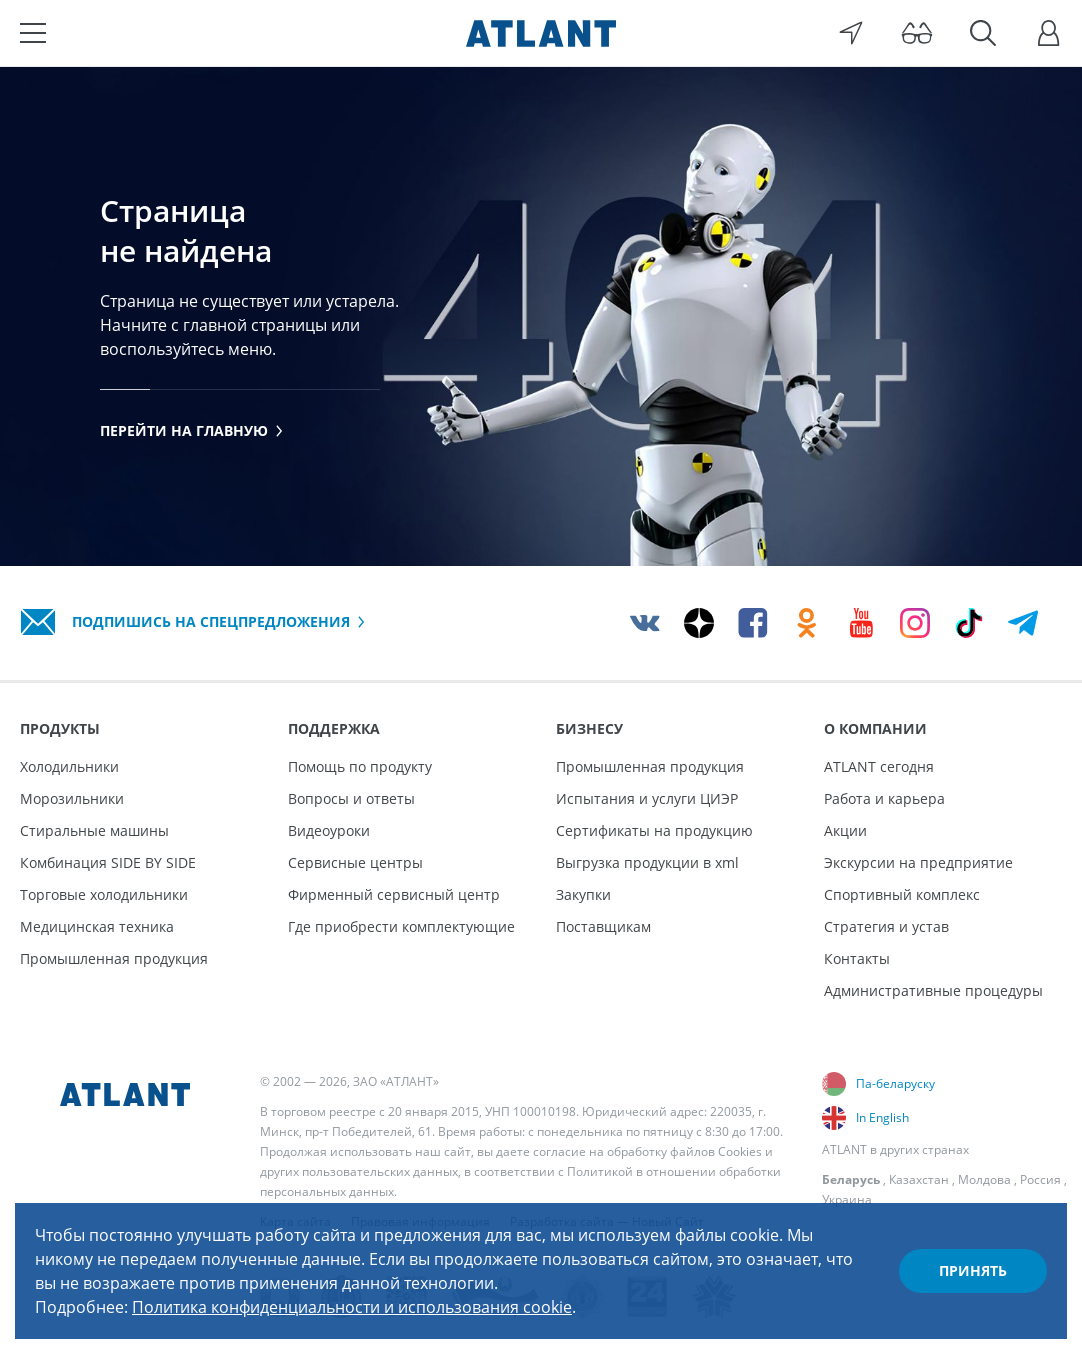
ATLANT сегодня (879, 766)
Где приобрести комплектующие (401, 926)
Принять (973, 1270)
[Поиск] (983, 33)
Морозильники (72, 798)
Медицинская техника (97, 926)
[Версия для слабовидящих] (917, 33)
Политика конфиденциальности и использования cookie (352, 1307)
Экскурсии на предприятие (918, 862)
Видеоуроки (329, 830)
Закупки (583, 894)
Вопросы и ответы (351, 798)
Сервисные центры (355, 862)
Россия (1040, 1179)
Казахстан (919, 1179)
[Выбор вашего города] (851, 33)
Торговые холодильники (104, 894)
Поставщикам (603, 926)
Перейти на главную (191, 430)
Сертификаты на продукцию (654, 830)
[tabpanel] (541, 316)
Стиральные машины (94, 830)
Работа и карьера (884, 798)
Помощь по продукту (360, 766)
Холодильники (69, 766)
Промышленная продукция (114, 958)
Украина (847, 1199)
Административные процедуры (933, 990)
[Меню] (33, 33)
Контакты (857, 958)
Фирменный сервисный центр (394, 894)
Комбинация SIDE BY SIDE (108, 862)
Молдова (984, 1179)
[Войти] (1049, 33)
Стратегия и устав (886, 926)
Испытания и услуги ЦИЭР (647, 798)
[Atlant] (541, 33)
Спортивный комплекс (902, 894)
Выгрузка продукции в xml (647, 862)
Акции (845, 830)
